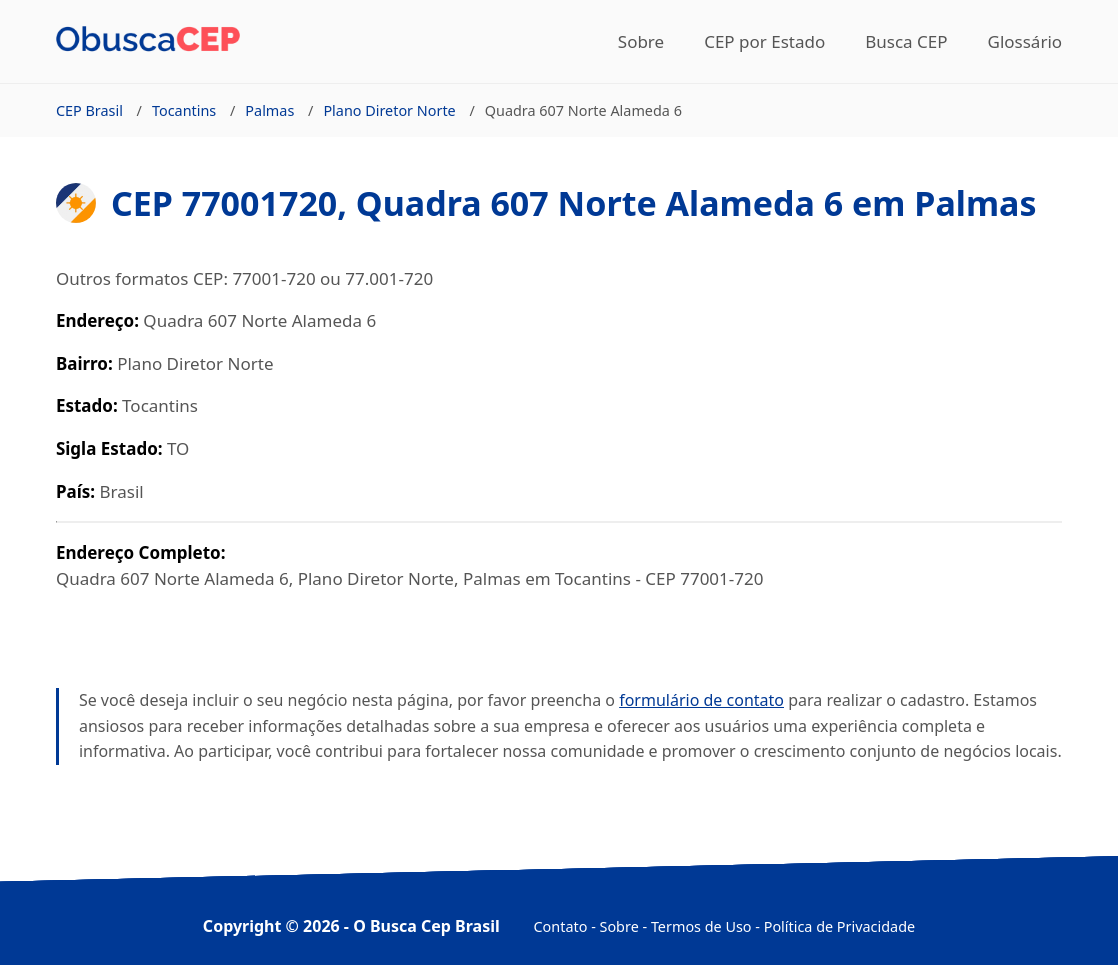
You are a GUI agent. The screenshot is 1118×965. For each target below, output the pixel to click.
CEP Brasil (89, 110)
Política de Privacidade (839, 926)
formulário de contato (701, 700)
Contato (561, 926)
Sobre (641, 41)
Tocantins (184, 110)
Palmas (269, 110)
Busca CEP (906, 41)
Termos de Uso (701, 926)
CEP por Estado (764, 41)
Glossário (1025, 41)
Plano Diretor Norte (389, 110)
